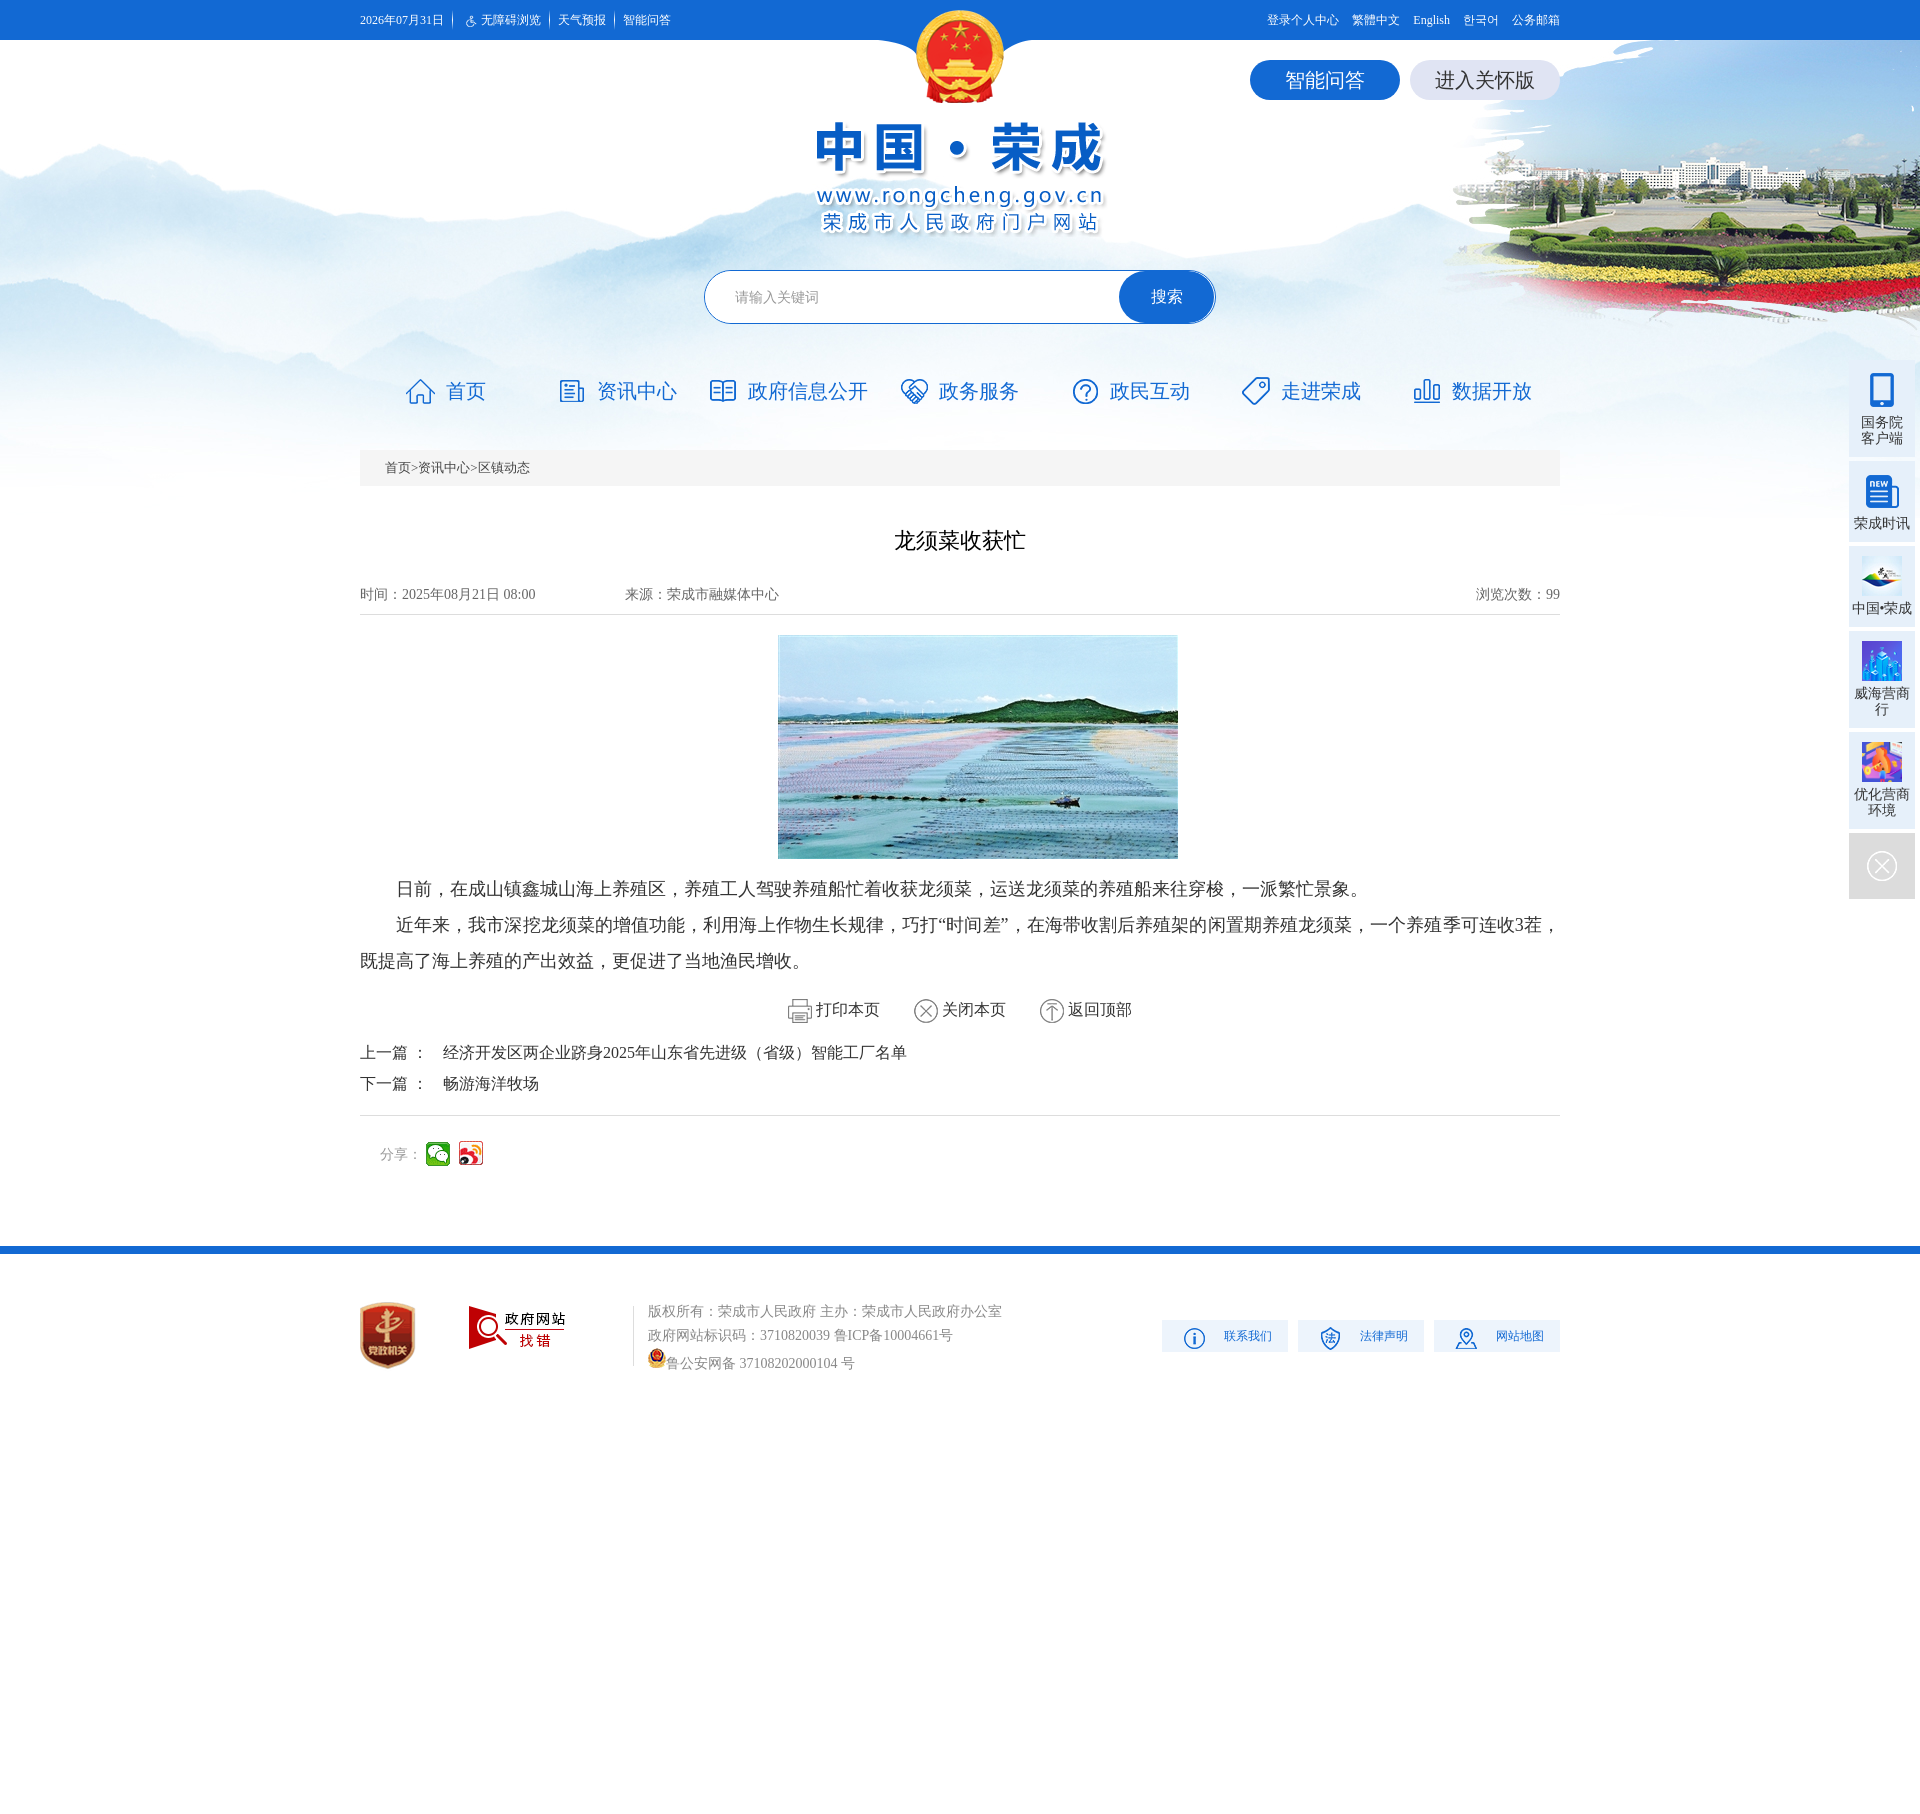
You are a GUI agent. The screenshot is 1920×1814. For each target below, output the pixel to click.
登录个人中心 (1303, 20)
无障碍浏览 (501, 21)
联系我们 (1225, 1337)
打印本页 (834, 1009)
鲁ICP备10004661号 (894, 1335)
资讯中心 (444, 467)
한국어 (1481, 20)
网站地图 (1497, 1337)
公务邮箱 (1536, 20)
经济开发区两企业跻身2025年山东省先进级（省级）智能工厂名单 (675, 1052)
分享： (401, 1154)
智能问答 (647, 20)
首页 (398, 467)
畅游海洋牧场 (491, 1083)
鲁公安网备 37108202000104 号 (751, 1363)
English (1431, 20)
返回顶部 (1086, 1009)
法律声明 (1361, 1337)
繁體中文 (1376, 20)
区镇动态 (504, 467)
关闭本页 (960, 1009)
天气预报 (582, 20)
